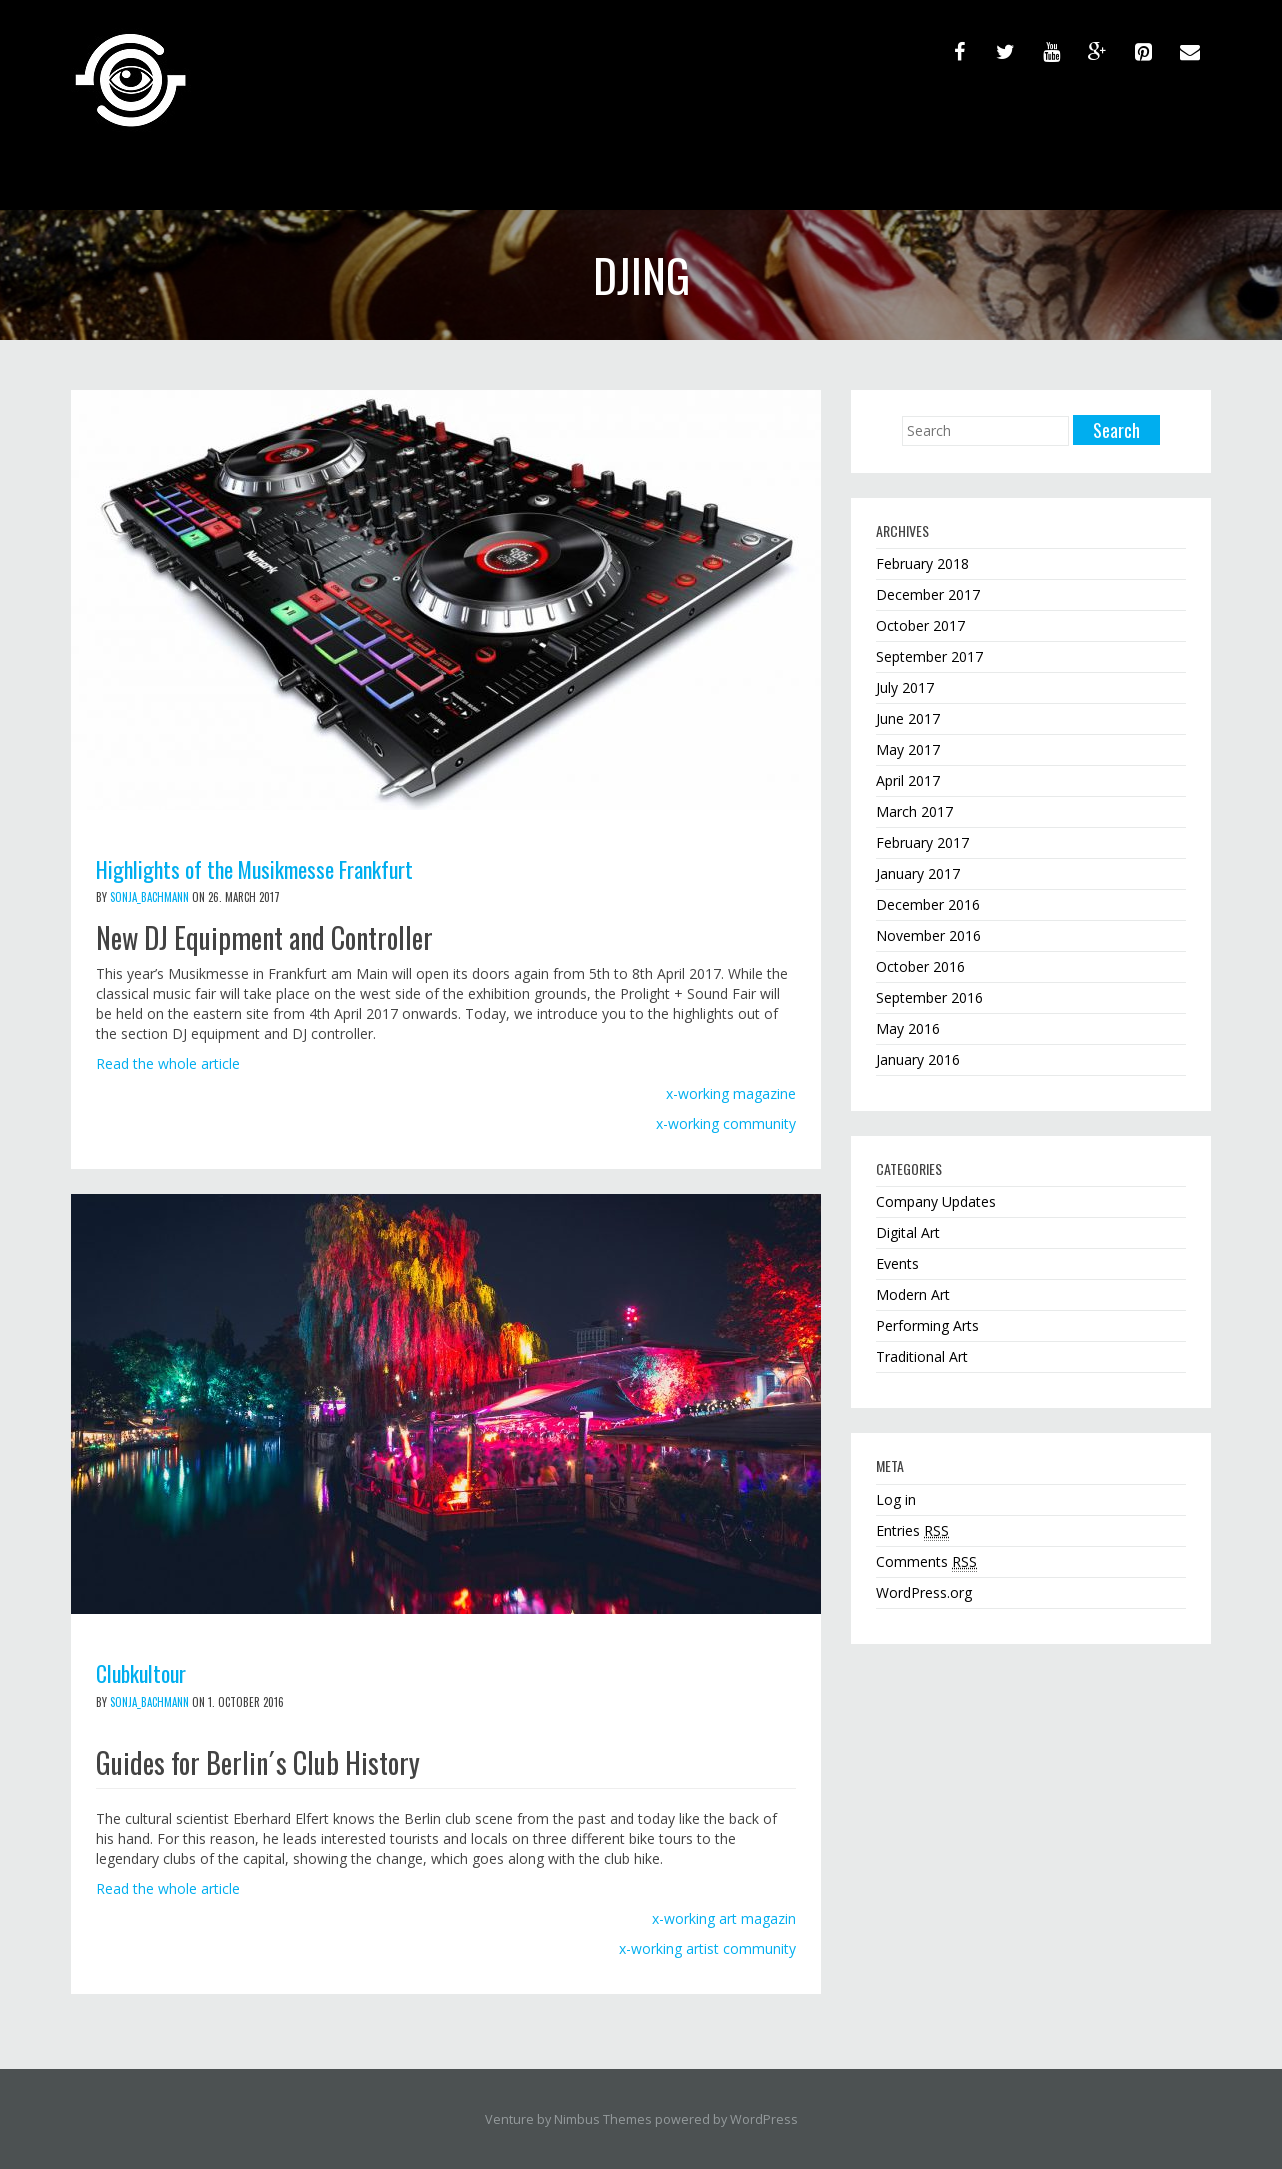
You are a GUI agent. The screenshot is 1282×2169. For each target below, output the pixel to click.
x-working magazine (731, 1093)
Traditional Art (922, 1356)
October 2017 (920, 625)
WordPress (764, 2118)
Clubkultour (146, 1672)
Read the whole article (168, 1063)
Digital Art (908, 1232)
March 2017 (914, 811)
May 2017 (908, 749)
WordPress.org (924, 1592)
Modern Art (913, 1294)
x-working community (726, 1123)
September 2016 (929, 997)
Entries (912, 1531)
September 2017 (929, 656)
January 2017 (918, 873)
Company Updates (936, 1201)
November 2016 (928, 935)
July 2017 (905, 687)
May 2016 (908, 1028)
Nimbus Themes (603, 2118)
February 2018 (922, 563)
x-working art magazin (724, 1917)
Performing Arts (927, 1325)
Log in (896, 1499)
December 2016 (928, 904)
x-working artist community (707, 1947)
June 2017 (908, 718)
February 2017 (922, 842)
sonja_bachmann (149, 897)
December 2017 (928, 594)
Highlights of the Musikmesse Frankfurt (269, 868)
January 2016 (918, 1059)
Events (897, 1263)
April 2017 (908, 780)
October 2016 (920, 966)
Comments (926, 1562)
